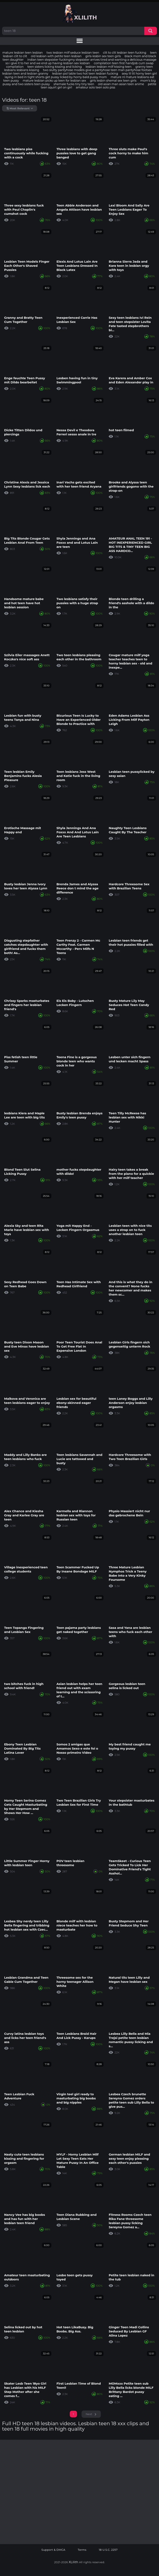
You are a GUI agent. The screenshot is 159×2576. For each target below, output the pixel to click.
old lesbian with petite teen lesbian (56, 56)
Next (89, 2414)
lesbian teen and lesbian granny (25, 73)
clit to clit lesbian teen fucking (124, 52)
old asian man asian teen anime (121, 84)
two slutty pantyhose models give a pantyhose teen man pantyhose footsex (97, 70)
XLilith (73, 2562)
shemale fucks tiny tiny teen (74, 84)
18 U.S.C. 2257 (108, 2549)
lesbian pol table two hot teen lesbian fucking (85, 73)
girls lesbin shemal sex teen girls (113, 80)
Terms (82, 2549)
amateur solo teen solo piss (95, 87)
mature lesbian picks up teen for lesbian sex (54, 80)
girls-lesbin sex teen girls (103, 56)
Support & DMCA (53, 2549)
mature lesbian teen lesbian (22, 52)
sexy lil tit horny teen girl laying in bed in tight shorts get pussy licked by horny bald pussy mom (81, 75)
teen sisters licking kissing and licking (54, 67)
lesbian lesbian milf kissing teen (108, 67)
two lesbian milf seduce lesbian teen (73, 52)
